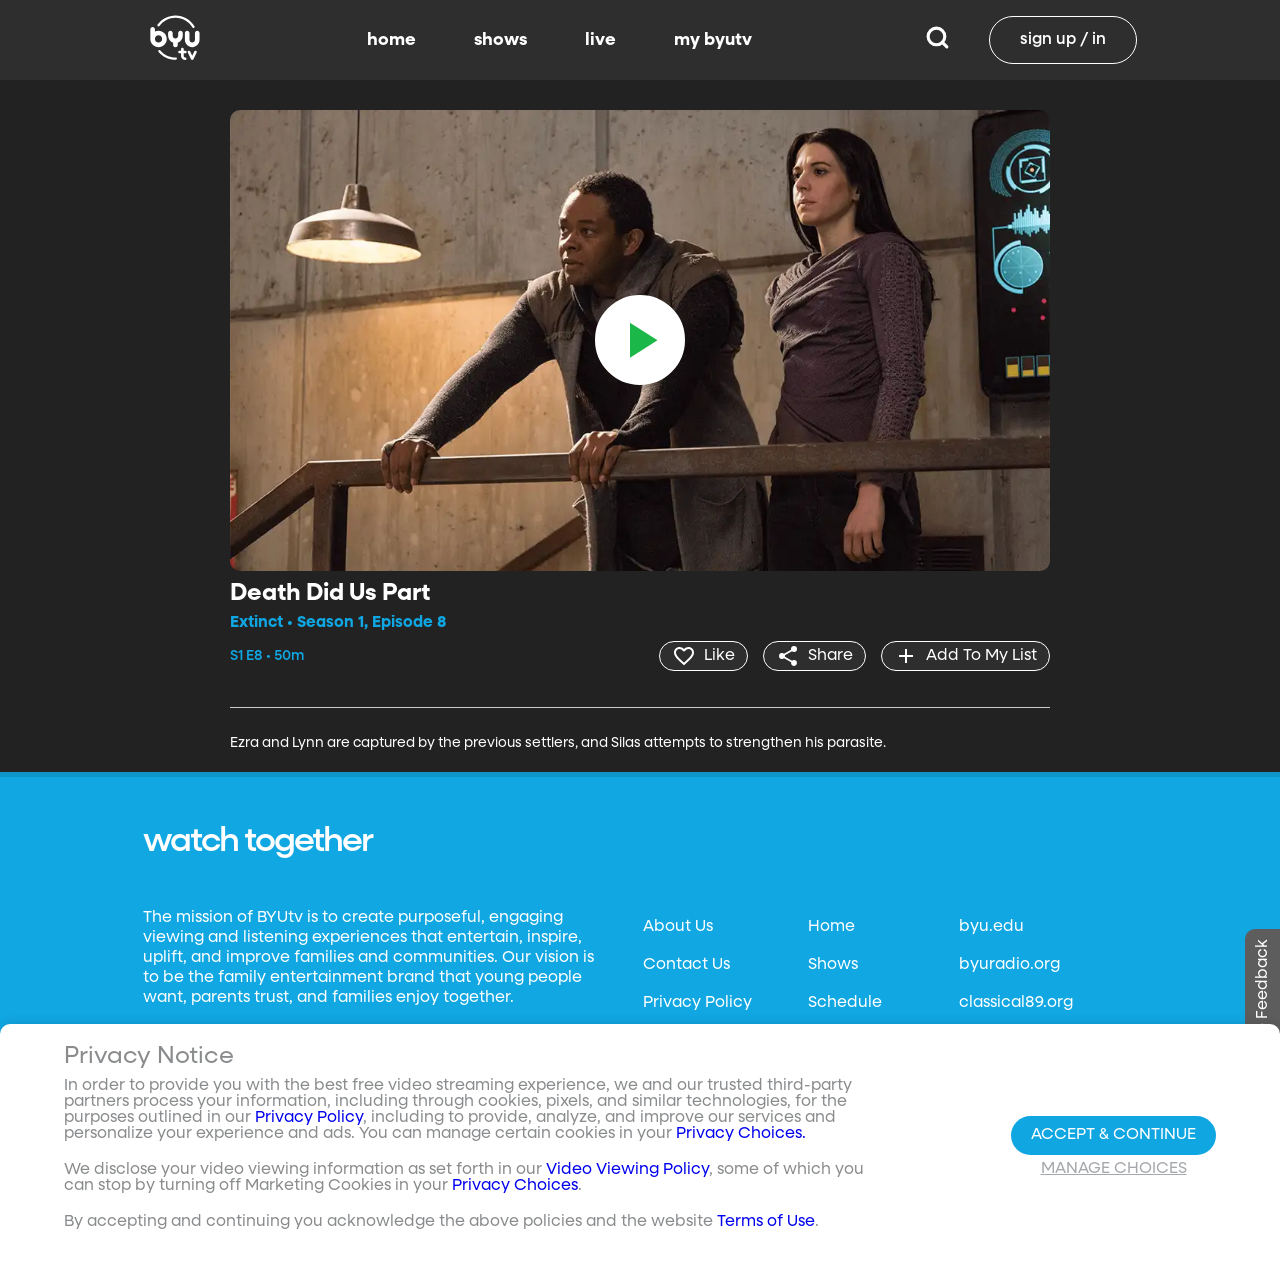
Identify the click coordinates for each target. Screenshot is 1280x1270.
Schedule (845, 1003)
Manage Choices (1114, 1169)
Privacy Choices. (741, 1134)
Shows (833, 965)
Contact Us (686, 965)
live (600, 40)
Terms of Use (766, 1222)
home (391, 40)
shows (500, 40)
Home (831, 927)
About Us (678, 927)
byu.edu (991, 927)
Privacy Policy (697, 1003)
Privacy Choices (515, 1186)
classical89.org (1016, 1003)
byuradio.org (1009, 965)
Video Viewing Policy (627, 1170)
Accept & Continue (1113, 1135)
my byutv (713, 40)
